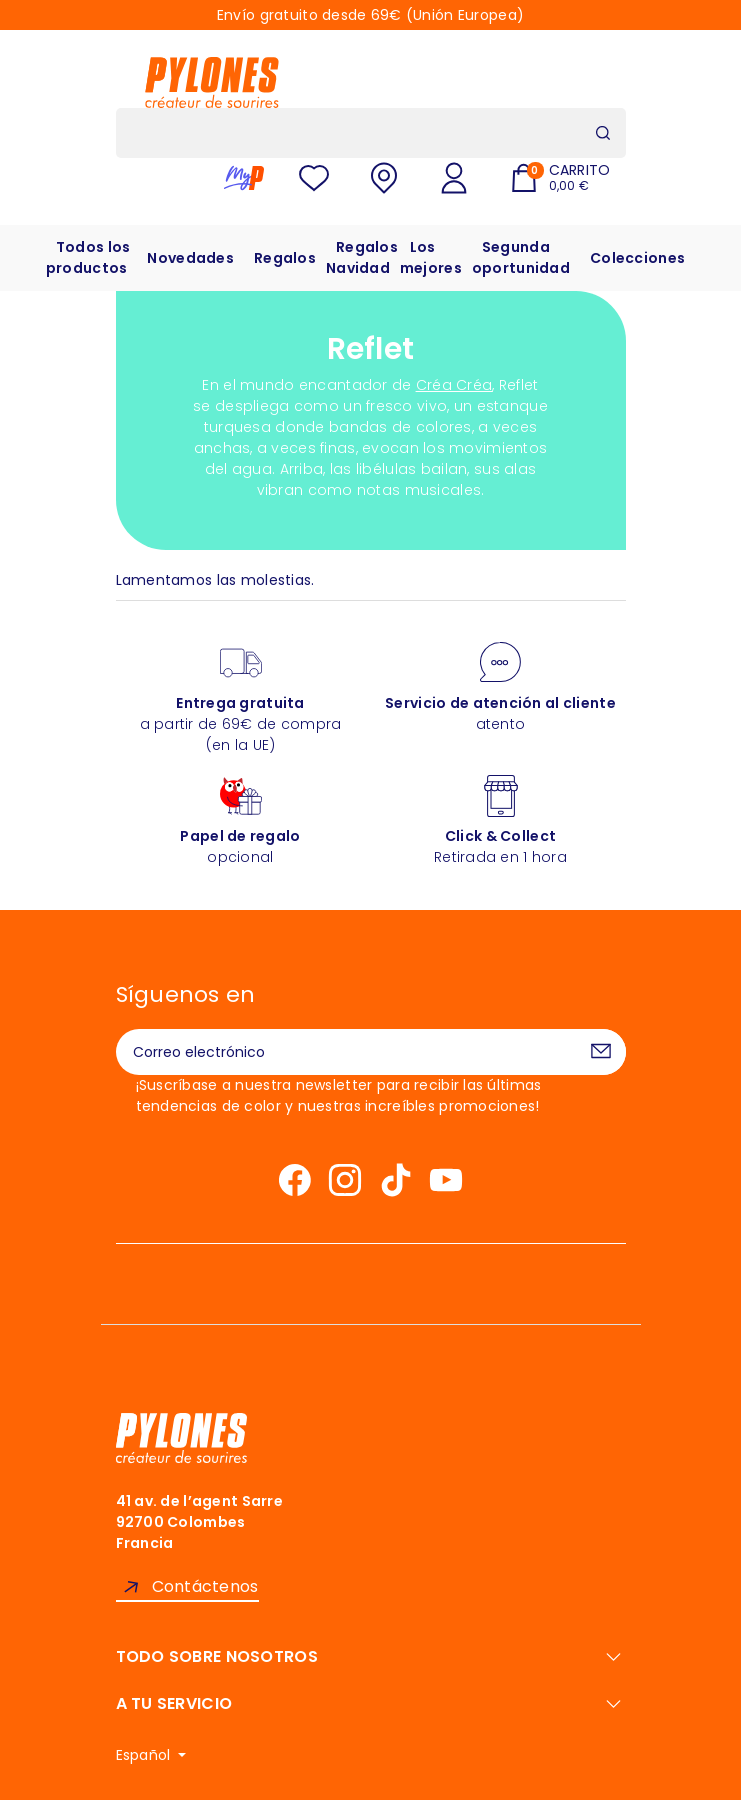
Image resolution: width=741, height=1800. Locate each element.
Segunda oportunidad (521, 257)
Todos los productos (88, 257)
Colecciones (637, 258)
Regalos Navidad (362, 257)
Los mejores (431, 257)
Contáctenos (205, 1586)
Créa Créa (454, 385)
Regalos (285, 258)
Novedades (190, 258)
